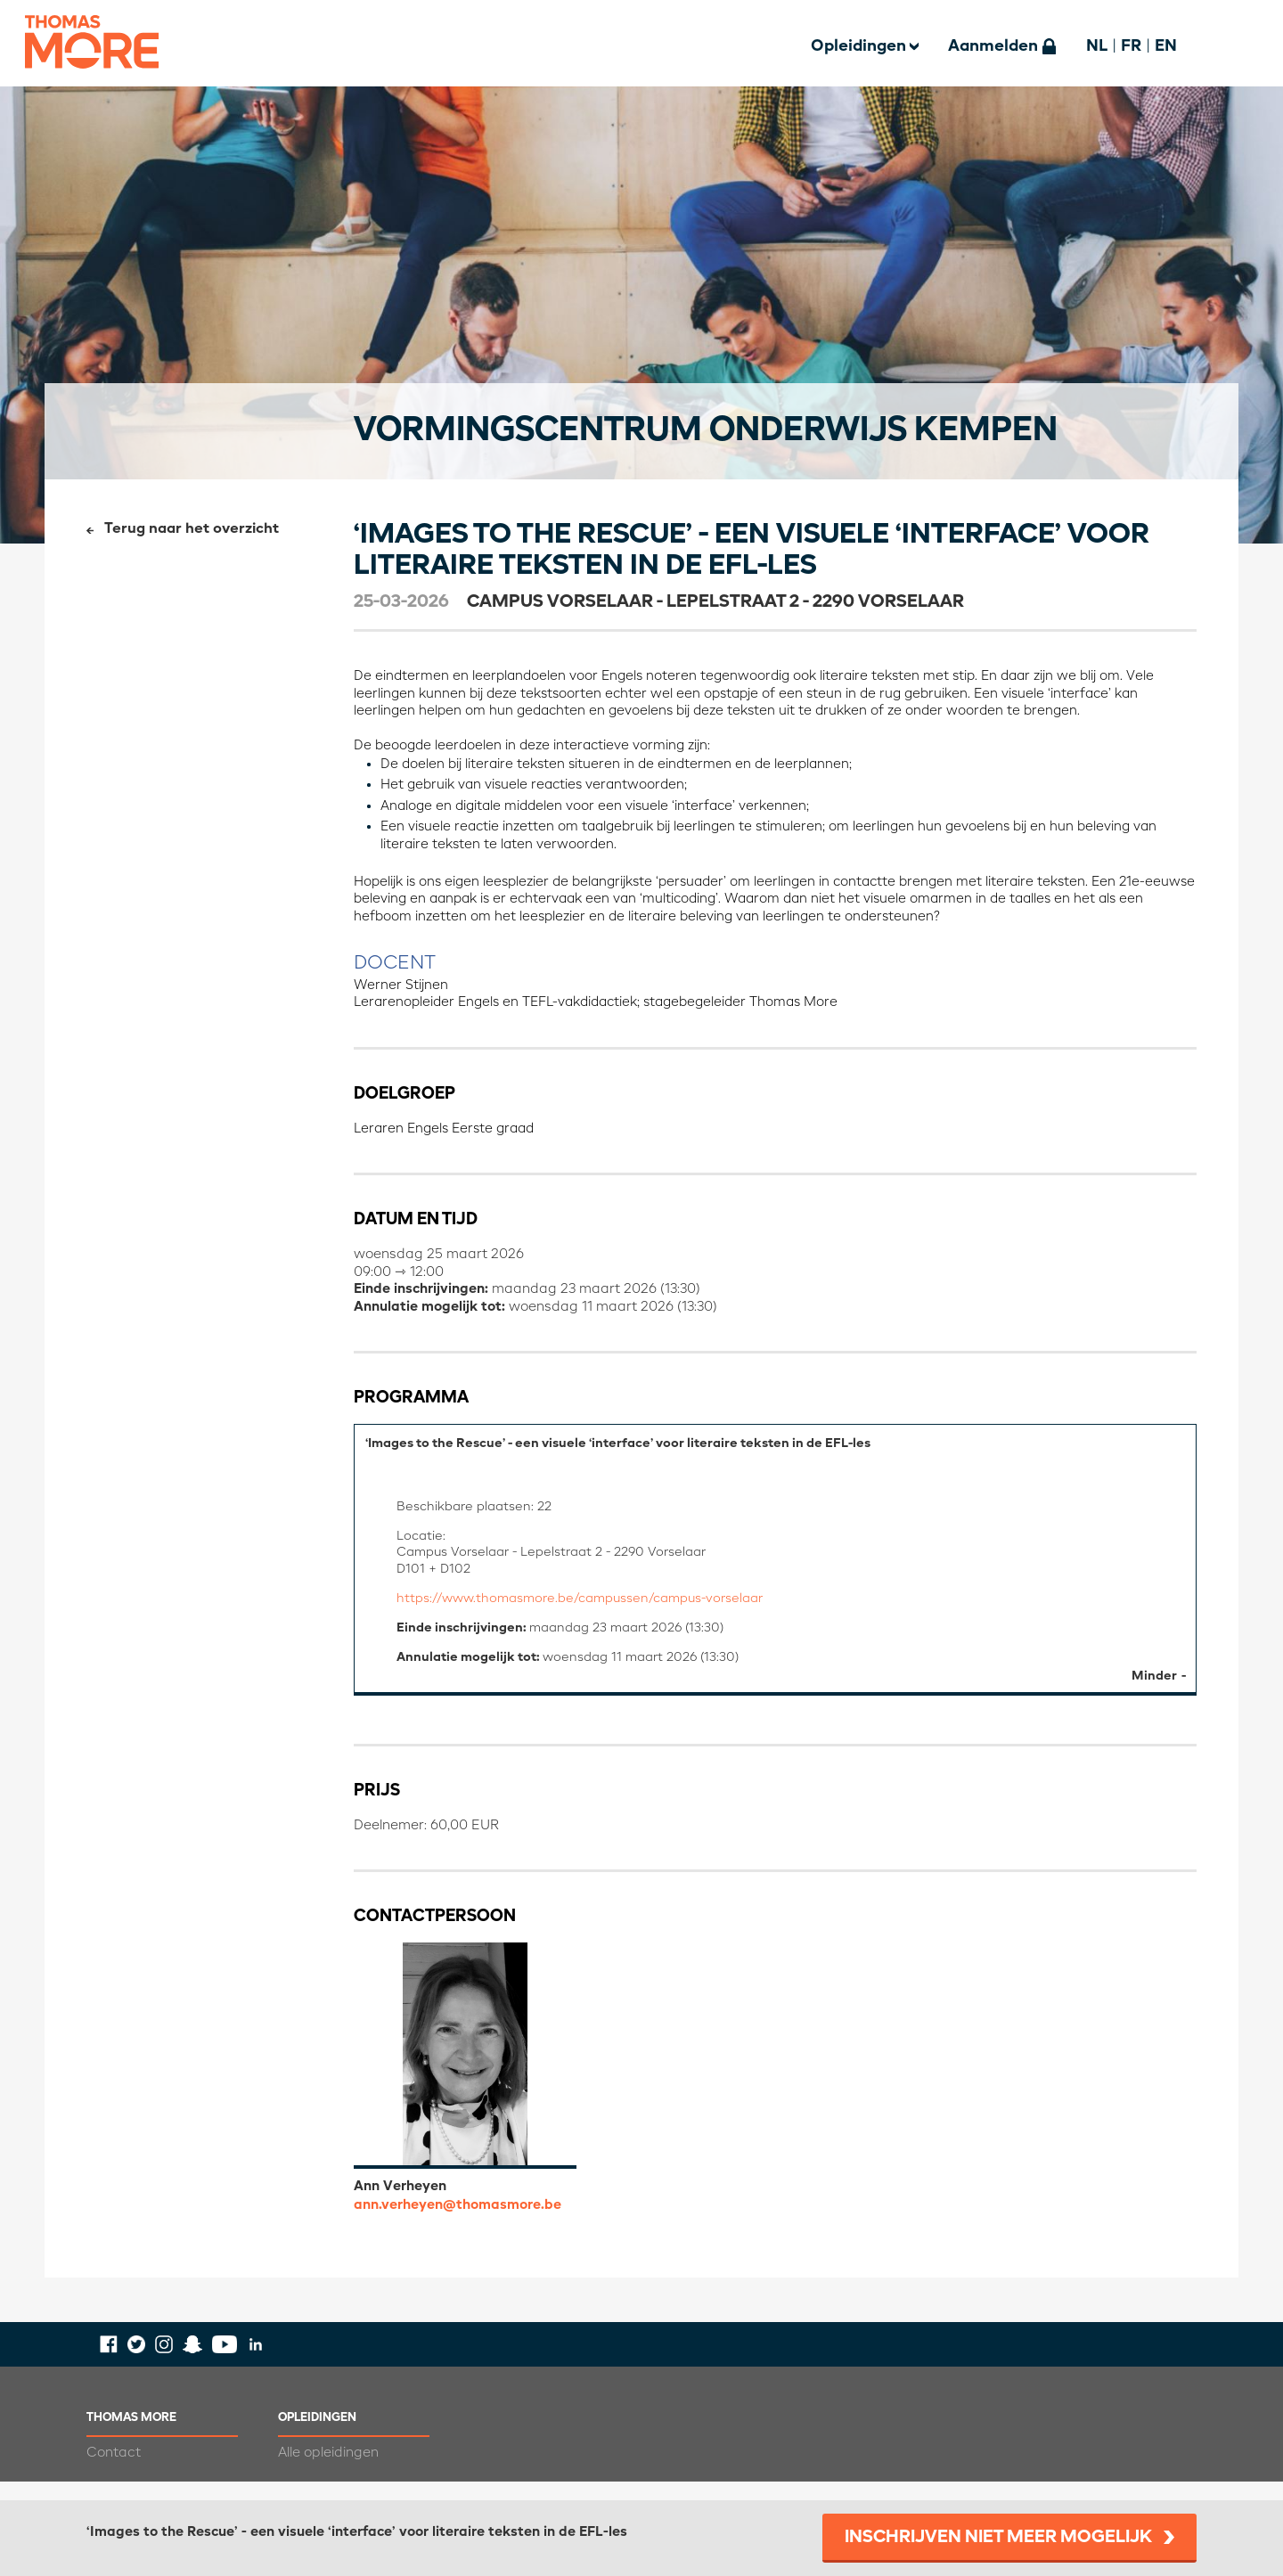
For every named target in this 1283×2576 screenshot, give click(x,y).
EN (1166, 46)
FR (1131, 46)
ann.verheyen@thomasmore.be (457, 2223)
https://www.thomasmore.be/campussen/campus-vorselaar (594, 1609)
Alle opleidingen (328, 2471)
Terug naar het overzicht (191, 529)
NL (1096, 46)
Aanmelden (993, 46)
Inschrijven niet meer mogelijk (998, 2538)
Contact (113, 2471)
